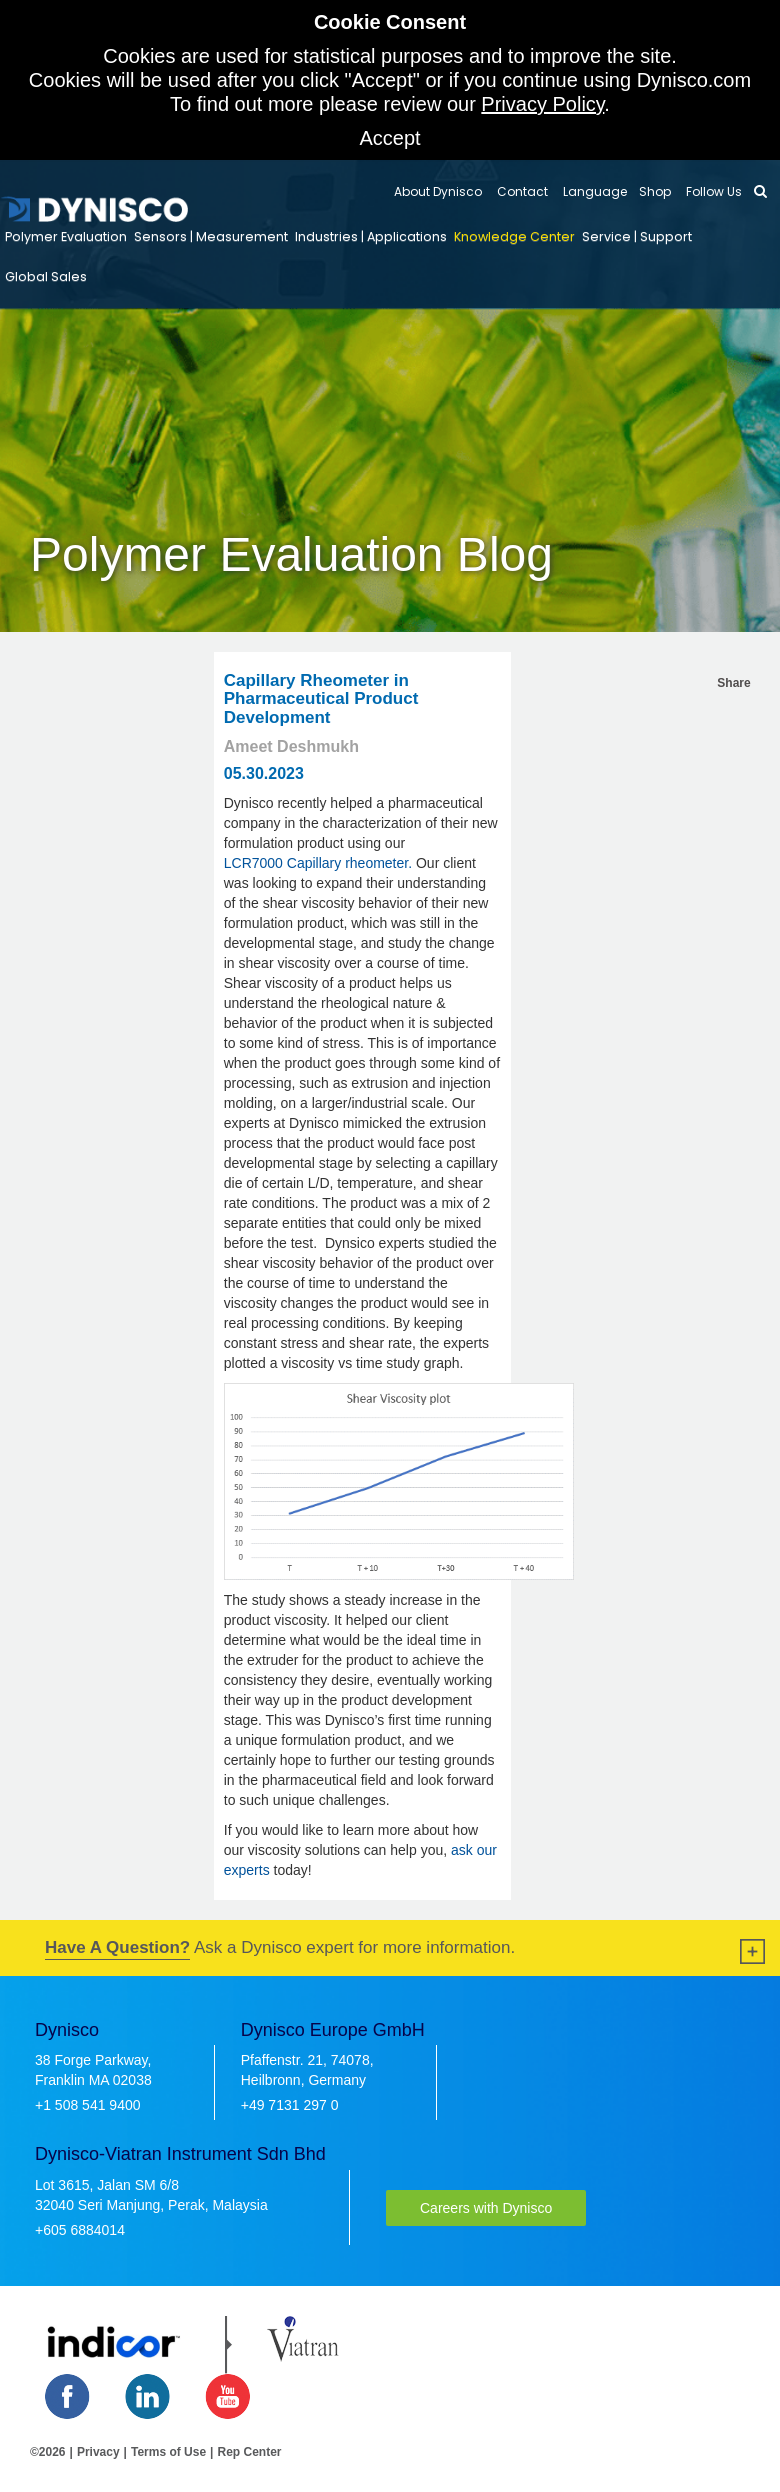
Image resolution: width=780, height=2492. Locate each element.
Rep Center (249, 2452)
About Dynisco (438, 191)
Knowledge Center (514, 236)
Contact (521, 191)
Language (593, 191)
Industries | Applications (371, 236)
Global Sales (46, 276)
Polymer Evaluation (66, 236)
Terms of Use (168, 2452)
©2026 (48, 2452)
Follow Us (712, 191)
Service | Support (637, 236)
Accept (389, 138)
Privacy (98, 2452)
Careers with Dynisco (486, 2208)
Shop (655, 191)
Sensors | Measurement (211, 236)
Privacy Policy (542, 104)
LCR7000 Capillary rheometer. (318, 863)
